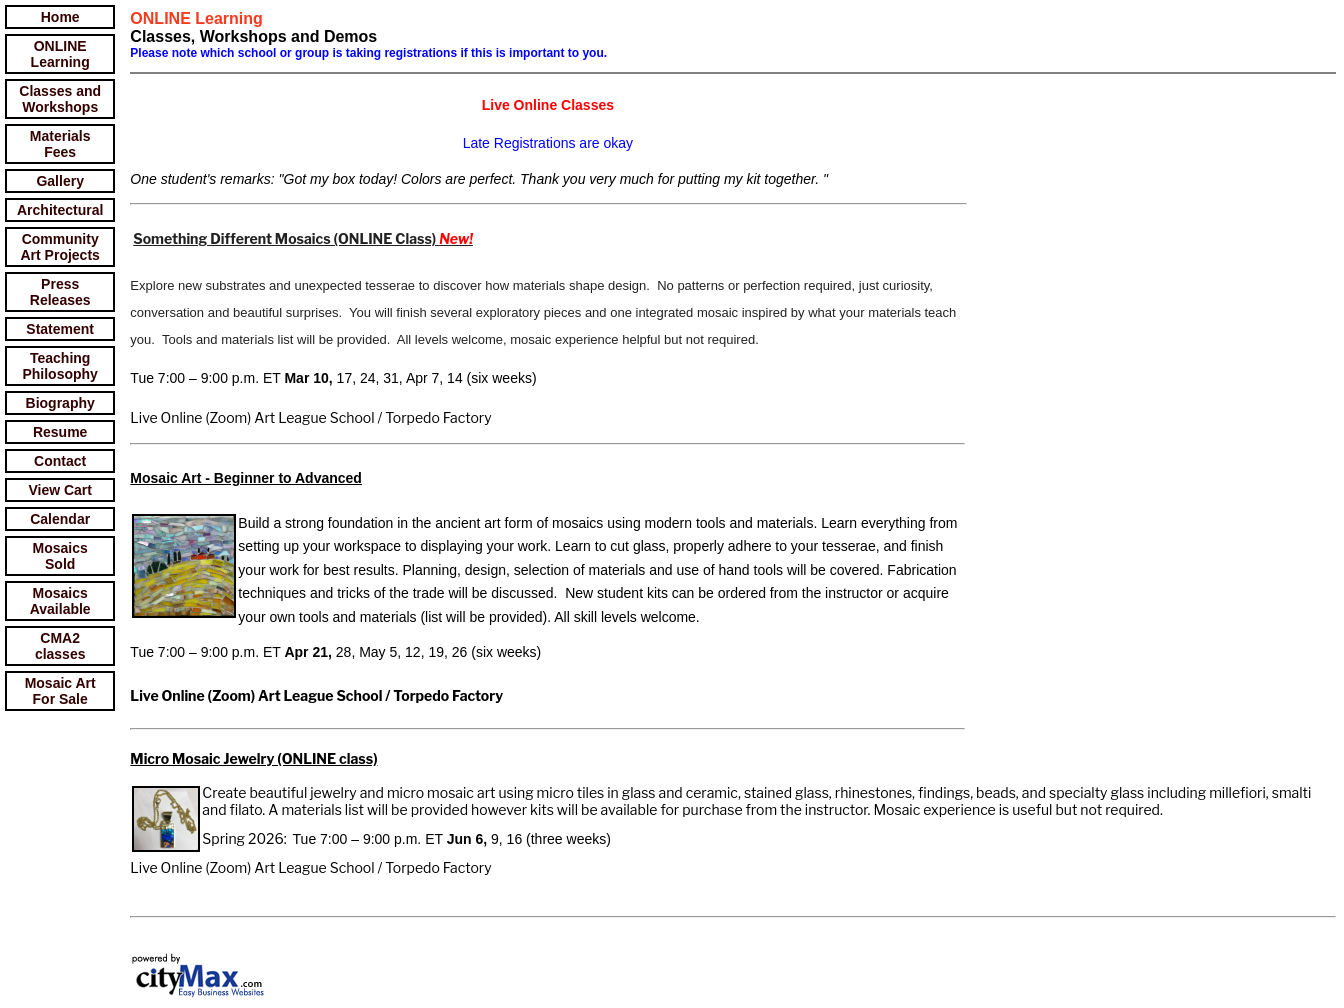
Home (60, 17)
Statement (60, 329)
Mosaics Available (60, 601)
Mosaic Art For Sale (60, 691)
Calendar (60, 519)
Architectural (60, 210)
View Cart (60, 490)
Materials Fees (60, 144)
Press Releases (60, 292)
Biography (60, 403)
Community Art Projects (60, 247)
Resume (60, 432)
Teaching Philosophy (59, 366)
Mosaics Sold (60, 556)
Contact (60, 461)
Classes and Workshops (60, 99)
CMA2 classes (60, 646)
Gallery (59, 181)
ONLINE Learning (60, 54)
